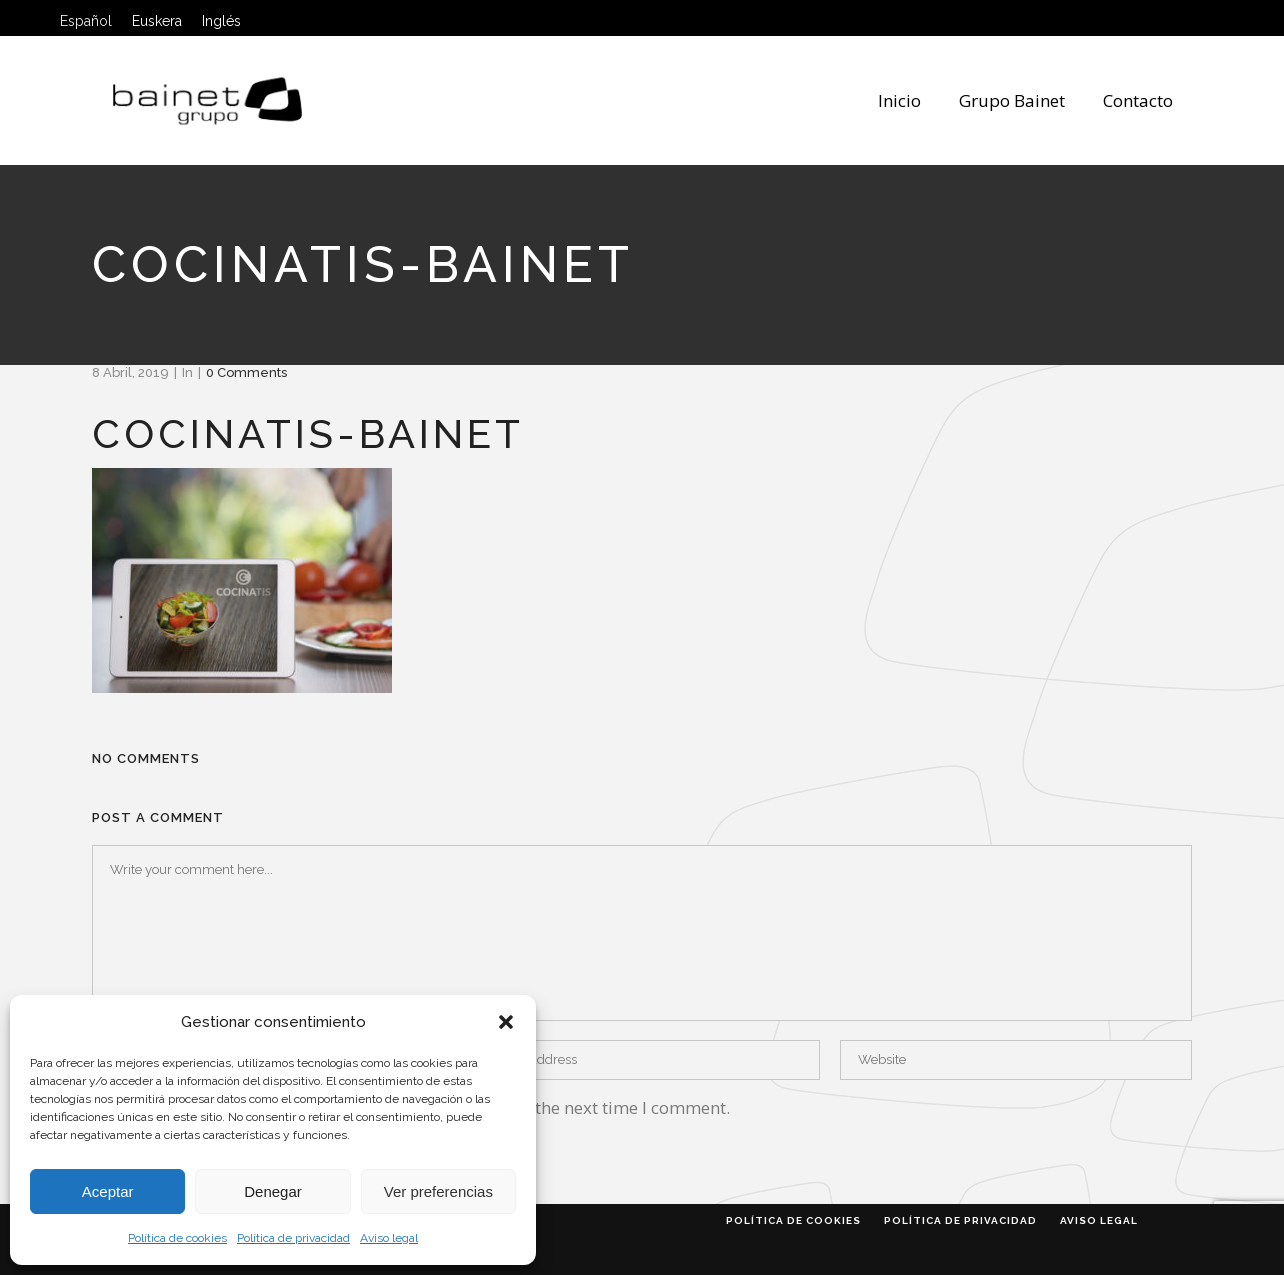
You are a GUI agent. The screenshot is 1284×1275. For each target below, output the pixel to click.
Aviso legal (389, 1238)
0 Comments (246, 372)
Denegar (273, 1191)
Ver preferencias (438, 1191)
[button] (506, 1022)
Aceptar (108, 1191)
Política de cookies (177, 1238)
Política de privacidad (293, 1238)
